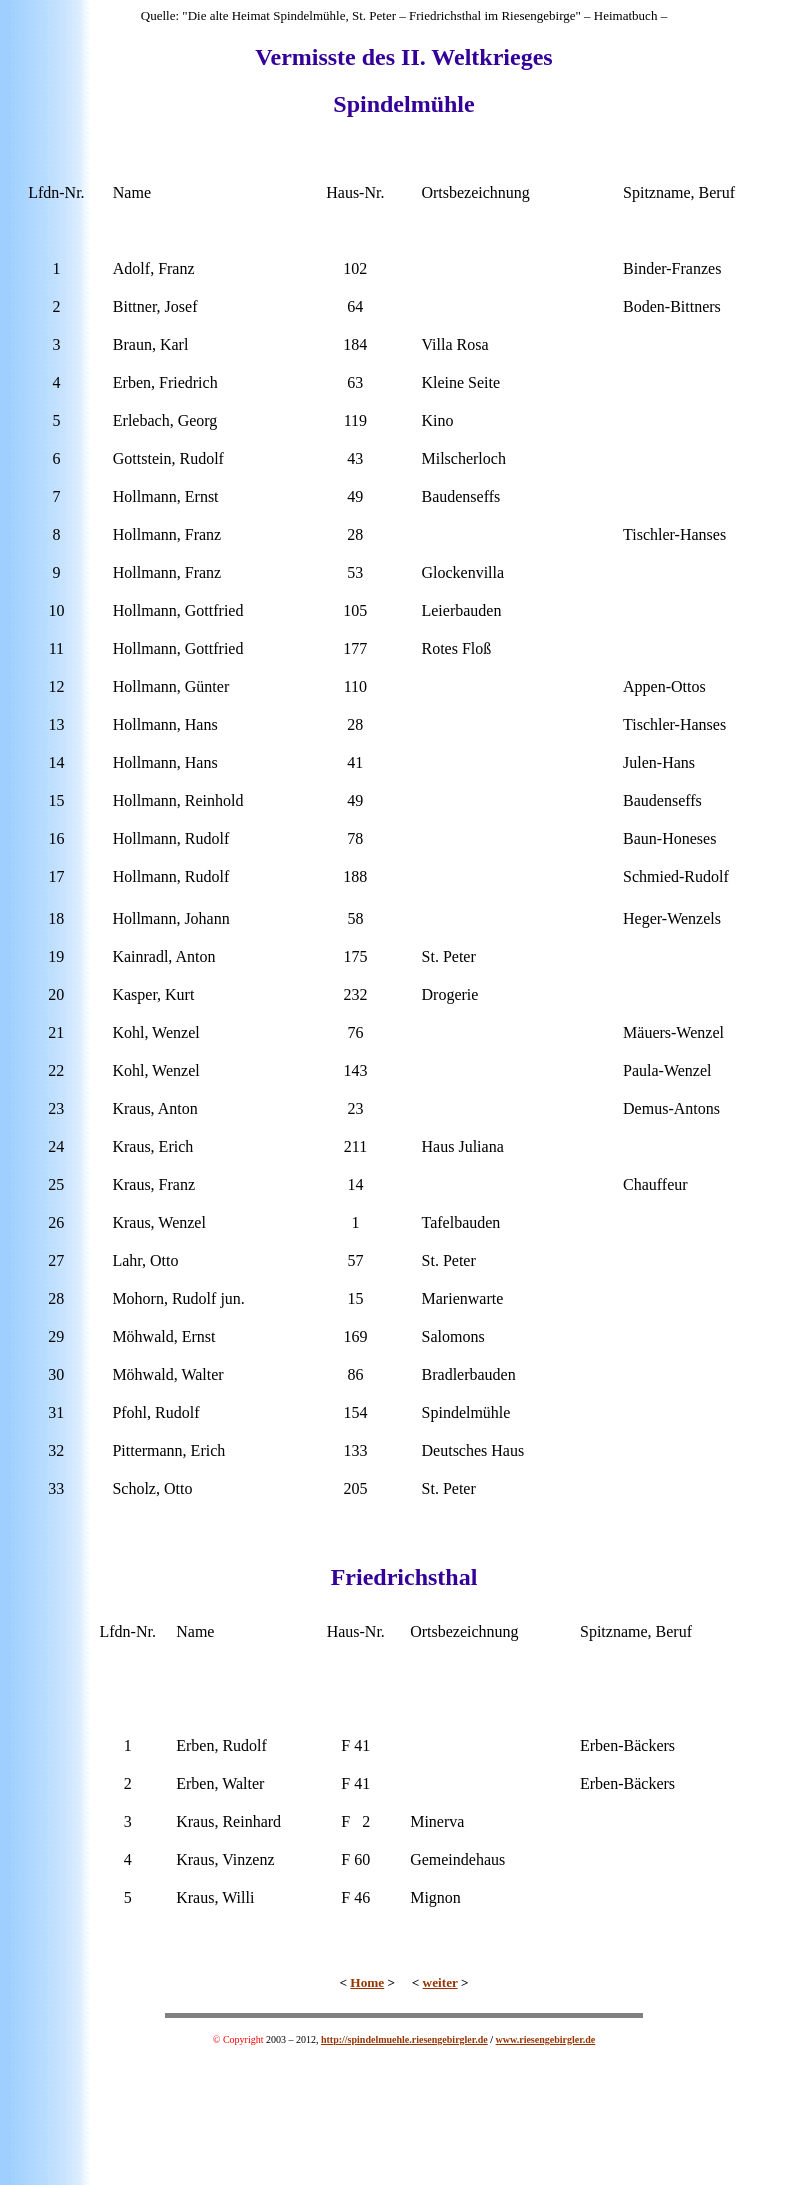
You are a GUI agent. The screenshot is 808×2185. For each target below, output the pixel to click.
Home (367, 1982)
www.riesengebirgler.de (546, 2039)
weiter (440, 1982)
